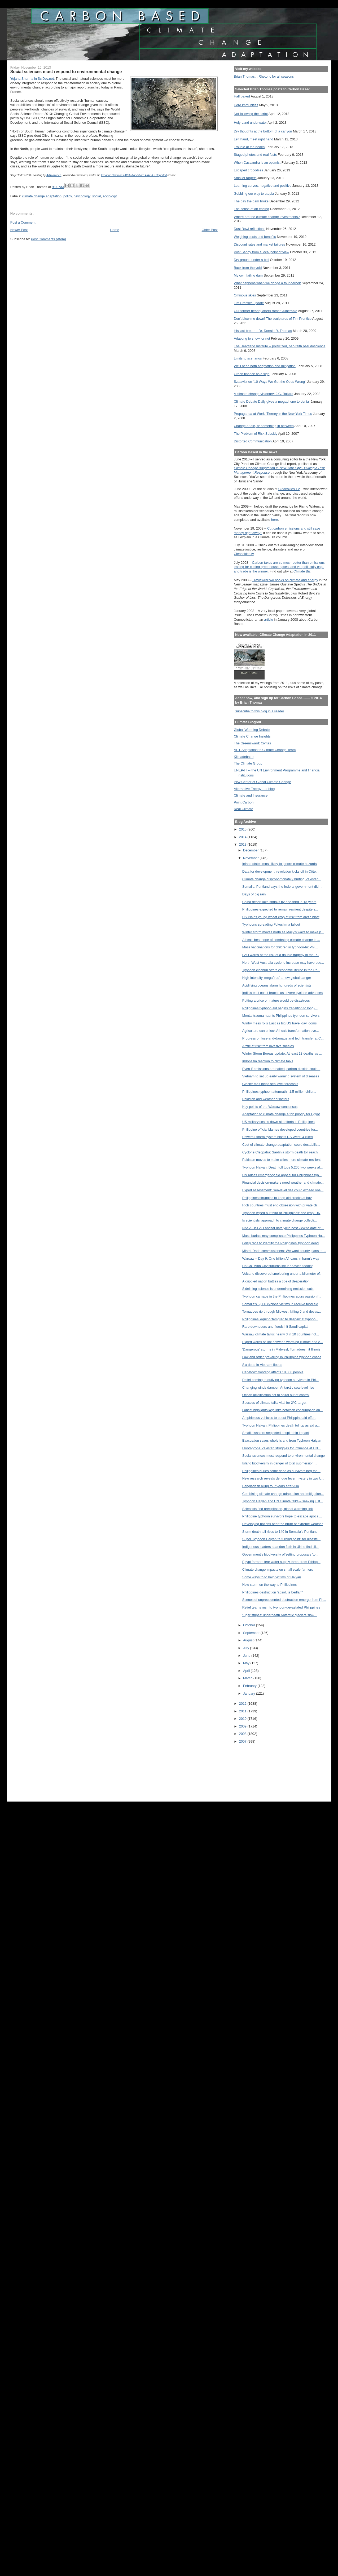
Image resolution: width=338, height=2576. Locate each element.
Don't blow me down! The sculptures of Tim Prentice (272, 319)
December (251, 850)
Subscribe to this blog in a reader (259, 711)
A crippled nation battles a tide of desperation (276, 1281)
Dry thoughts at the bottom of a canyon (263, 131)
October (249, 1625)
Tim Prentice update (249, 303)
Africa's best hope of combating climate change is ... (281, 940)
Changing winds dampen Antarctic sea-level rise (278, 1387)
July (246, 1648)
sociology (110, 196)
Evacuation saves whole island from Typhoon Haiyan (281, 1440)
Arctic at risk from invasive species (268, 1046)
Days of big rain (254, 894)
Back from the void (248, 268)
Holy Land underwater (250, 123)
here (274, 520)
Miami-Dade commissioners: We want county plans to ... (284, 1251)
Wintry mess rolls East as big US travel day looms (279, 1023)
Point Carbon (243, 802)
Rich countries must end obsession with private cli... (281, 1205)
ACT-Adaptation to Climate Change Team (265, 750)
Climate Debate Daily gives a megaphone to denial (272, 401)
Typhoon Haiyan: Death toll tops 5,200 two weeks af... (282, 1167)
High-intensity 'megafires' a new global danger (276, 978)
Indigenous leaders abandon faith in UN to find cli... (280, 1547)
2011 (243, 1711)
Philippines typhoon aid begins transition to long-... (280, 1008)
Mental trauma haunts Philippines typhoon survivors (281, 1016)
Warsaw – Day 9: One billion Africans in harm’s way (280, 1258)
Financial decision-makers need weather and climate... (283, 1182)
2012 (243, 1704)
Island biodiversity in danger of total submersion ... (279, 1463)
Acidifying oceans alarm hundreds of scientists (276, 985)
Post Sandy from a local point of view (261, 252)
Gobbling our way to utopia (254, 194)
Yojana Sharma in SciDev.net (32, 79)
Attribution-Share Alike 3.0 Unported (145, 175)
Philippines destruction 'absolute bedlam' (272, 1592)
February (250, 1686)
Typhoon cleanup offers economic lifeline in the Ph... (281, 970)
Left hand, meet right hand (253, 139)
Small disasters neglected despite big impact (275, 1433)
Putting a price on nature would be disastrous (276, 1000)
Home (114, 230)
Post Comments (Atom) (48, 239)
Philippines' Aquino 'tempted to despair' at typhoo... (280, 1319)
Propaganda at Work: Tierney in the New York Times (273, 414)
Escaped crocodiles (248, 170)
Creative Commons (112, 175)
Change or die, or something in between (264, 426)
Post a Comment (23, 222)
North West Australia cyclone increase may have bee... (283, 963)
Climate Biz (301, 571)
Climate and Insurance (250, 795)
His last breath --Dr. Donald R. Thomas (263, 331)
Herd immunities (246, 105)
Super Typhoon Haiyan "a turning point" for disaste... (281, 1539)
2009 (243, 1726)
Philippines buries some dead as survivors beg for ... (281, 1471)
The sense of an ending (251, 209)
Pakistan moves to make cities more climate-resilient (281, 1160)
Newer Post (19, 230)
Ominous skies (245, 295)
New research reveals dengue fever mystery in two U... (283, 1478)
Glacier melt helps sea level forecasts (270, 1084)
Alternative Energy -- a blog (254, 789)
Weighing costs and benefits (255, 237)
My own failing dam (248, 275)
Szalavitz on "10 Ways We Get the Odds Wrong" (270, 382)
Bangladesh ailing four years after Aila (270, 1486)
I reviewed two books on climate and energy (285, 580)
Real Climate (243, 809)
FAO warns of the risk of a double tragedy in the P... (280, 955)
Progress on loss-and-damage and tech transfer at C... (283, 1038)
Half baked (242, 96)
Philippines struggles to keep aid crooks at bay (277, 1198)
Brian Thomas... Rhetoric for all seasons (264, 76)
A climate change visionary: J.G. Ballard (263, 394)
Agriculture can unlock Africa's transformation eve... (280, 1031)
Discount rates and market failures (259, 244)
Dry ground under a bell (251, 260)
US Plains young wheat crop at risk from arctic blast (280, 917)
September (252, 1633)
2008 (243, 1734)
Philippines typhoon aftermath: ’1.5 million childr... (279, 1092)
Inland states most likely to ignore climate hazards (279, 864)
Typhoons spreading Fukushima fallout (271, 924)
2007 (243, 1741)
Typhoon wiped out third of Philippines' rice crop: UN (281, 1213)
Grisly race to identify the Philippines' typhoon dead (280, 1243)
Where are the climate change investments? (267, 217)
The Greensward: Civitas (252, 743)
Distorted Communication (253, 441)
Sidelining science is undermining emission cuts (278, 1289)
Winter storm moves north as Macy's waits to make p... (283, 932)
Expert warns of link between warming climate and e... (282, 1342)
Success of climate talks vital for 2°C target (274, 1403)
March (248, 1678)
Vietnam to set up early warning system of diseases (280, 1076)
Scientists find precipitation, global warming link (277, 1509)
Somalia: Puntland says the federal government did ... (282, 887)
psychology (82, 196)
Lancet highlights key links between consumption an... (282, 1410)
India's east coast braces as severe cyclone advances (282, 993)
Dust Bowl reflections (249, 229)
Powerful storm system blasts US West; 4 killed (277, 1137)
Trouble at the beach (249, 147)
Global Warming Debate (252, 730)
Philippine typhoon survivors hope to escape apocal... (282, 1516)
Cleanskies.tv (244, 554)
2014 (243, 837)
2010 (243, 1719)
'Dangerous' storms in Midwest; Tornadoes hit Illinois (281, 1349)
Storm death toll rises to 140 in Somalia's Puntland (280, 1532)
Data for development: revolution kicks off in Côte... (280, 871)
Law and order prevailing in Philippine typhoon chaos (281, 1357)
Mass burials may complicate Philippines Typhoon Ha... (283, 1236)
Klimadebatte (243, 757)
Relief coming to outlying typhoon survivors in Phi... (280, 1380)
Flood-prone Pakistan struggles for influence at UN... (281, 1448)
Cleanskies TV (289, 489)
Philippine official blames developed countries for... (280, 1129)
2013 (243, 844)
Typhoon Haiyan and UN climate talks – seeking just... (282, 1501)
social (96, 196)
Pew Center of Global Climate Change (262, 782)
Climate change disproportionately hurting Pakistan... (281, 879)
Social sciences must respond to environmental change (283, 1456)
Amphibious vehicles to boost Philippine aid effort (279, 1418)
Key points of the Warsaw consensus (269, 1107)
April (247, 1671)
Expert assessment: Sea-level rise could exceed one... (283, 1190)
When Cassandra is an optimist (257, 163)
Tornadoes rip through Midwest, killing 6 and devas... (281, 1311)
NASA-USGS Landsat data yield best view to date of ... (283, 1228)
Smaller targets (245, 178)
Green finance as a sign (252, 374)
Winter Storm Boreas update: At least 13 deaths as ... (282, 1053)
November (251, 858)
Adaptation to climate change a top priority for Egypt (281, 1114)
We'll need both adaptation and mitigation (265, 366)
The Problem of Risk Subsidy (255, 434)
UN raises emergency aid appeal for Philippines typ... (282, 1175)
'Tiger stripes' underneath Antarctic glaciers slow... (279, 1615)
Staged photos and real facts (255, 155)
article (268, 619)
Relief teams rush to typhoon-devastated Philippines (281, 1607)
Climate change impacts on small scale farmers (277, 1569)
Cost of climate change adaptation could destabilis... (281, 1145)
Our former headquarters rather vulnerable (265, 311)
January (249, 1693)
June (247, 1656)
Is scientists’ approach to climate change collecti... (279, 1220)
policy (67, 196)
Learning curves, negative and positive (262, 186)
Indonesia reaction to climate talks (267, 1061)
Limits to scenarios (248, 358)
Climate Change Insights (252, 736)
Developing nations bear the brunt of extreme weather (282, 1524)
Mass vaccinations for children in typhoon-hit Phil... (280, 947)
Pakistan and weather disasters (265, 1099)
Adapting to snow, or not (252, 338)
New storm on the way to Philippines (269, 1585)
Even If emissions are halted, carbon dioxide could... (281, 1069)
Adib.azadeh (53, 175)
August (248, 1640)
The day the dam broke (251, 201)
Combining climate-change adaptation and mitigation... (283, 1494)
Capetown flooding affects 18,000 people (273, 1372)
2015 (243, 829)
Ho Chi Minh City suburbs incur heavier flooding (278, 1266)
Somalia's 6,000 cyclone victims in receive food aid (280, 1304)
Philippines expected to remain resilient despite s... (280, 909)
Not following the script (251, 114)
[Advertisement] (258, 1769)
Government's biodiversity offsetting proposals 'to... (280, 1554)
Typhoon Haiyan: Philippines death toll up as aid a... (281, 1425)
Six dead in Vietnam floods (262, 1365)
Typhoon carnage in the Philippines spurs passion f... (281, 1296)
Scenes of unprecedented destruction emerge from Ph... (284, 1600)
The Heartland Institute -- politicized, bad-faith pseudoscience (279, 346)
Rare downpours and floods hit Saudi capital (275, 1327)
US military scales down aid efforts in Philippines (278, 1122)
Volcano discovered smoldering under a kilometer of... (282, 1274)
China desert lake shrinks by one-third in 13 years (279, 902)
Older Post (210, 230)
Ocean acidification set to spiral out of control (275, 1395)
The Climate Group (248, 763)
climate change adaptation (42, 196)
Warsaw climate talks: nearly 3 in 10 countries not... (280, 1334)
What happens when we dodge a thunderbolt (267, 283)
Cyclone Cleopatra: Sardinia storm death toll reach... (281, 1152)
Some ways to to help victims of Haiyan (271, 1577)
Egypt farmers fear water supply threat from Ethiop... (281, 1562)
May (247, 1663)
